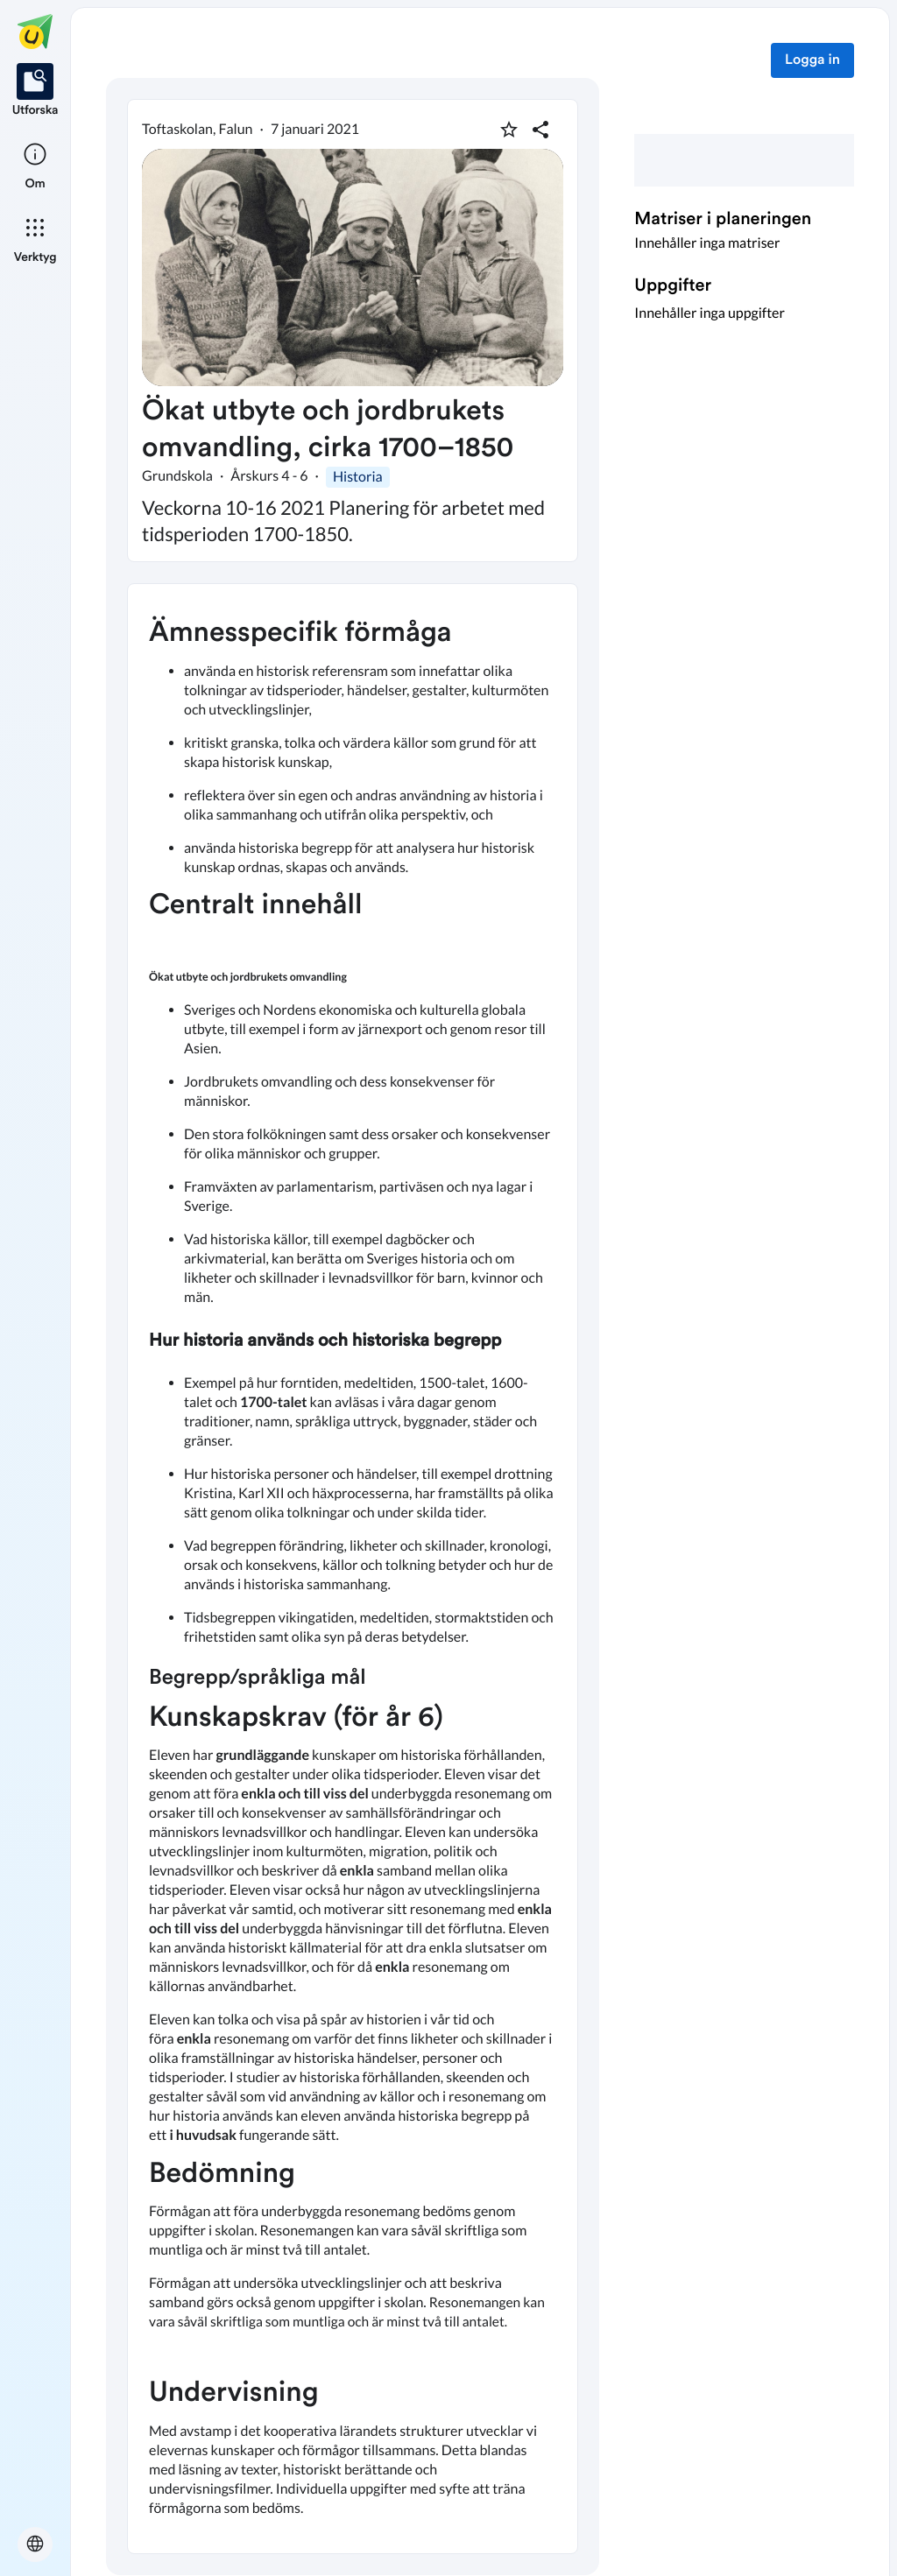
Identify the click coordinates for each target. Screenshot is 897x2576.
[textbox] (352, 1568)
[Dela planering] (540, 129)
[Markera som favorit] (509, 129)
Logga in (812, 60)
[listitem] (35, 91)
